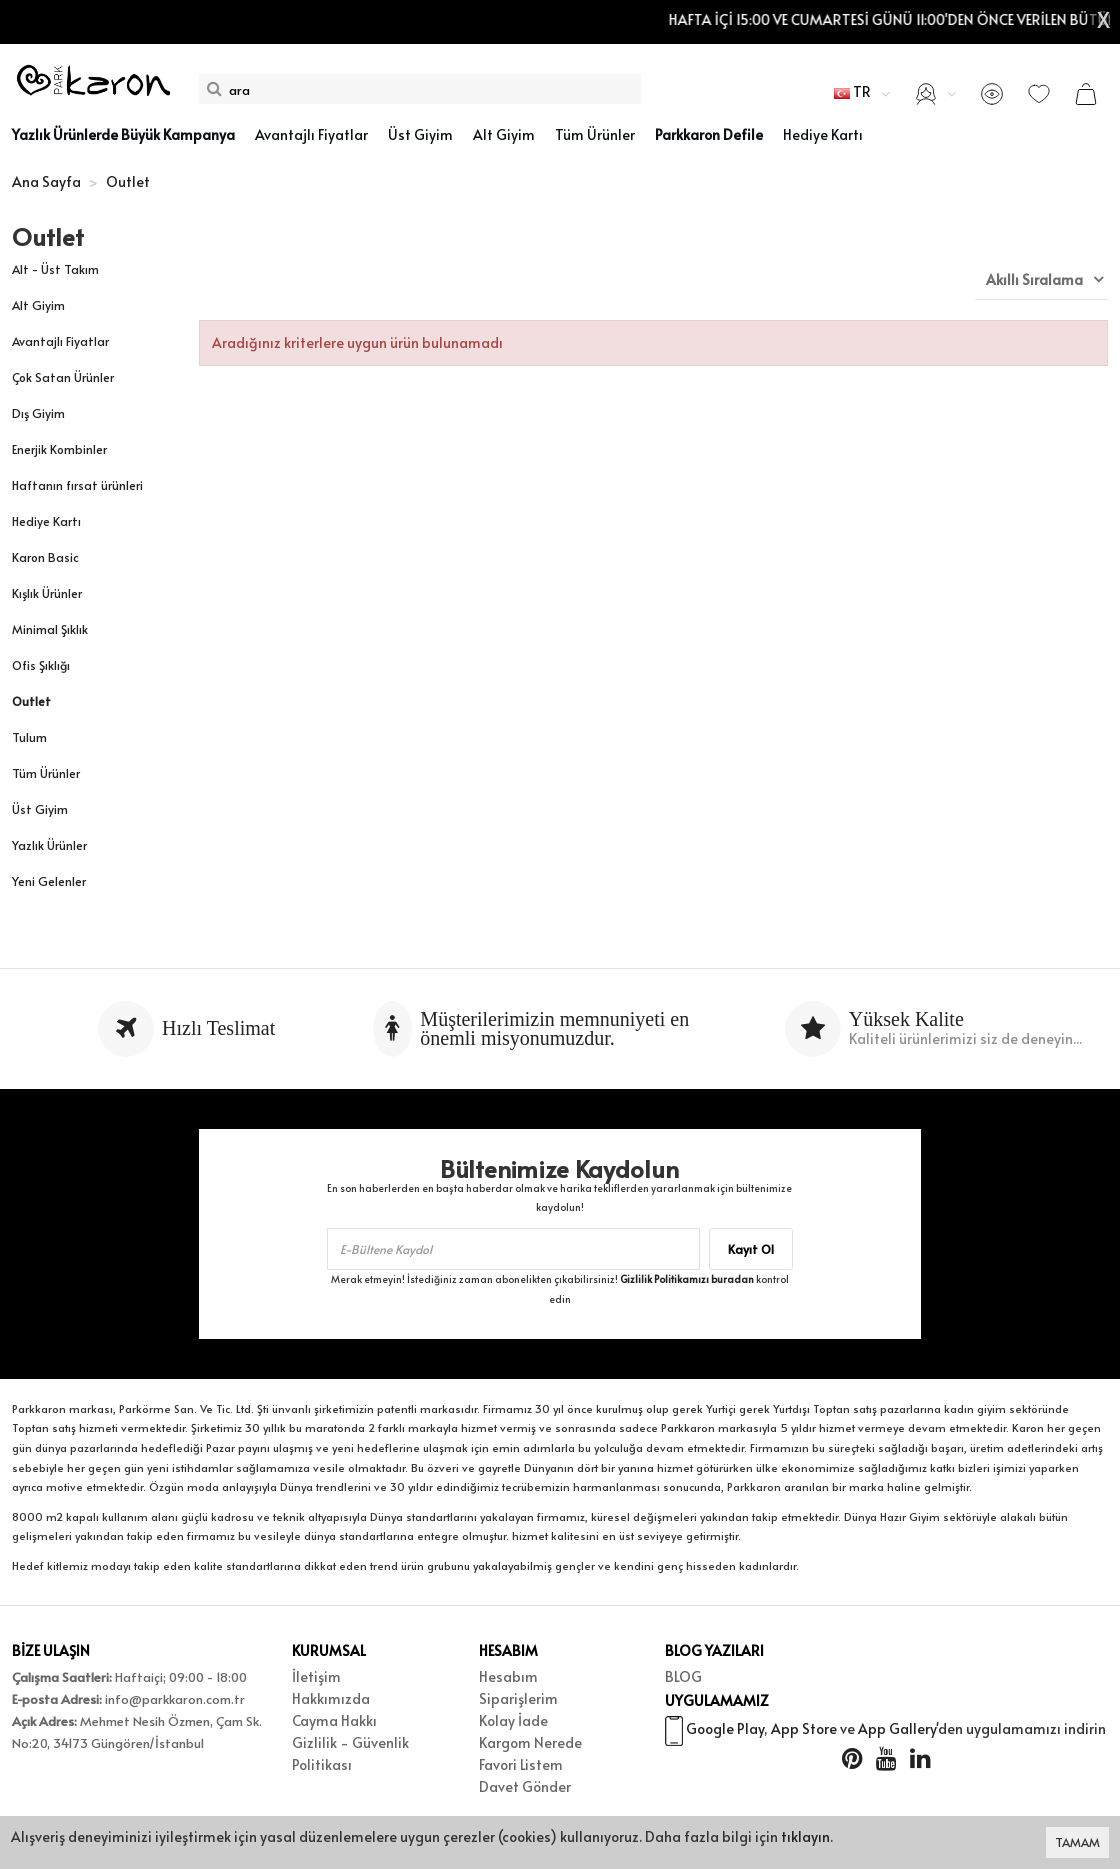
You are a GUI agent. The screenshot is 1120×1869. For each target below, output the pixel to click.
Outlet (31, 701)
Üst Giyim (40, 809)
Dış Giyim (38, 413)
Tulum (29, 737)
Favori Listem (521, 1764)
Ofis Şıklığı (41, 665)
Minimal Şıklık (50, 629)
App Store (804, 1731)
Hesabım (508, 1676)
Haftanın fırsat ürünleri (77, 485)
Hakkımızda (331, 1698)
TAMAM (1077, 1842)
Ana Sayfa (46, 181)
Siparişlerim (518, 1698)
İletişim (316, 1676)
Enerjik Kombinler (59, 449)
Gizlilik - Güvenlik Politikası (350, 1753)
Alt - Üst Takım (55, 269)
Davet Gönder (525, 1786)
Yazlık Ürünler (49, 845)
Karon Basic (45, 557)
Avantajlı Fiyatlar (60, 341)
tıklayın (805, 1836)
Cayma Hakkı (334, 1720)
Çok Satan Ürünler (63, 377)
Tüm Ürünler (46, 773)
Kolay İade (513, 1720)
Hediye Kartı (46, 521)
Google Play (725, 1731)
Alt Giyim (38, 305)
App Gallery (897, 1731)
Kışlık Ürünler (47, 593)
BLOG (683, 1676)
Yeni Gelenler (49, 881)
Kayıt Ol (751, 1249)
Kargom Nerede (530, 1742)
